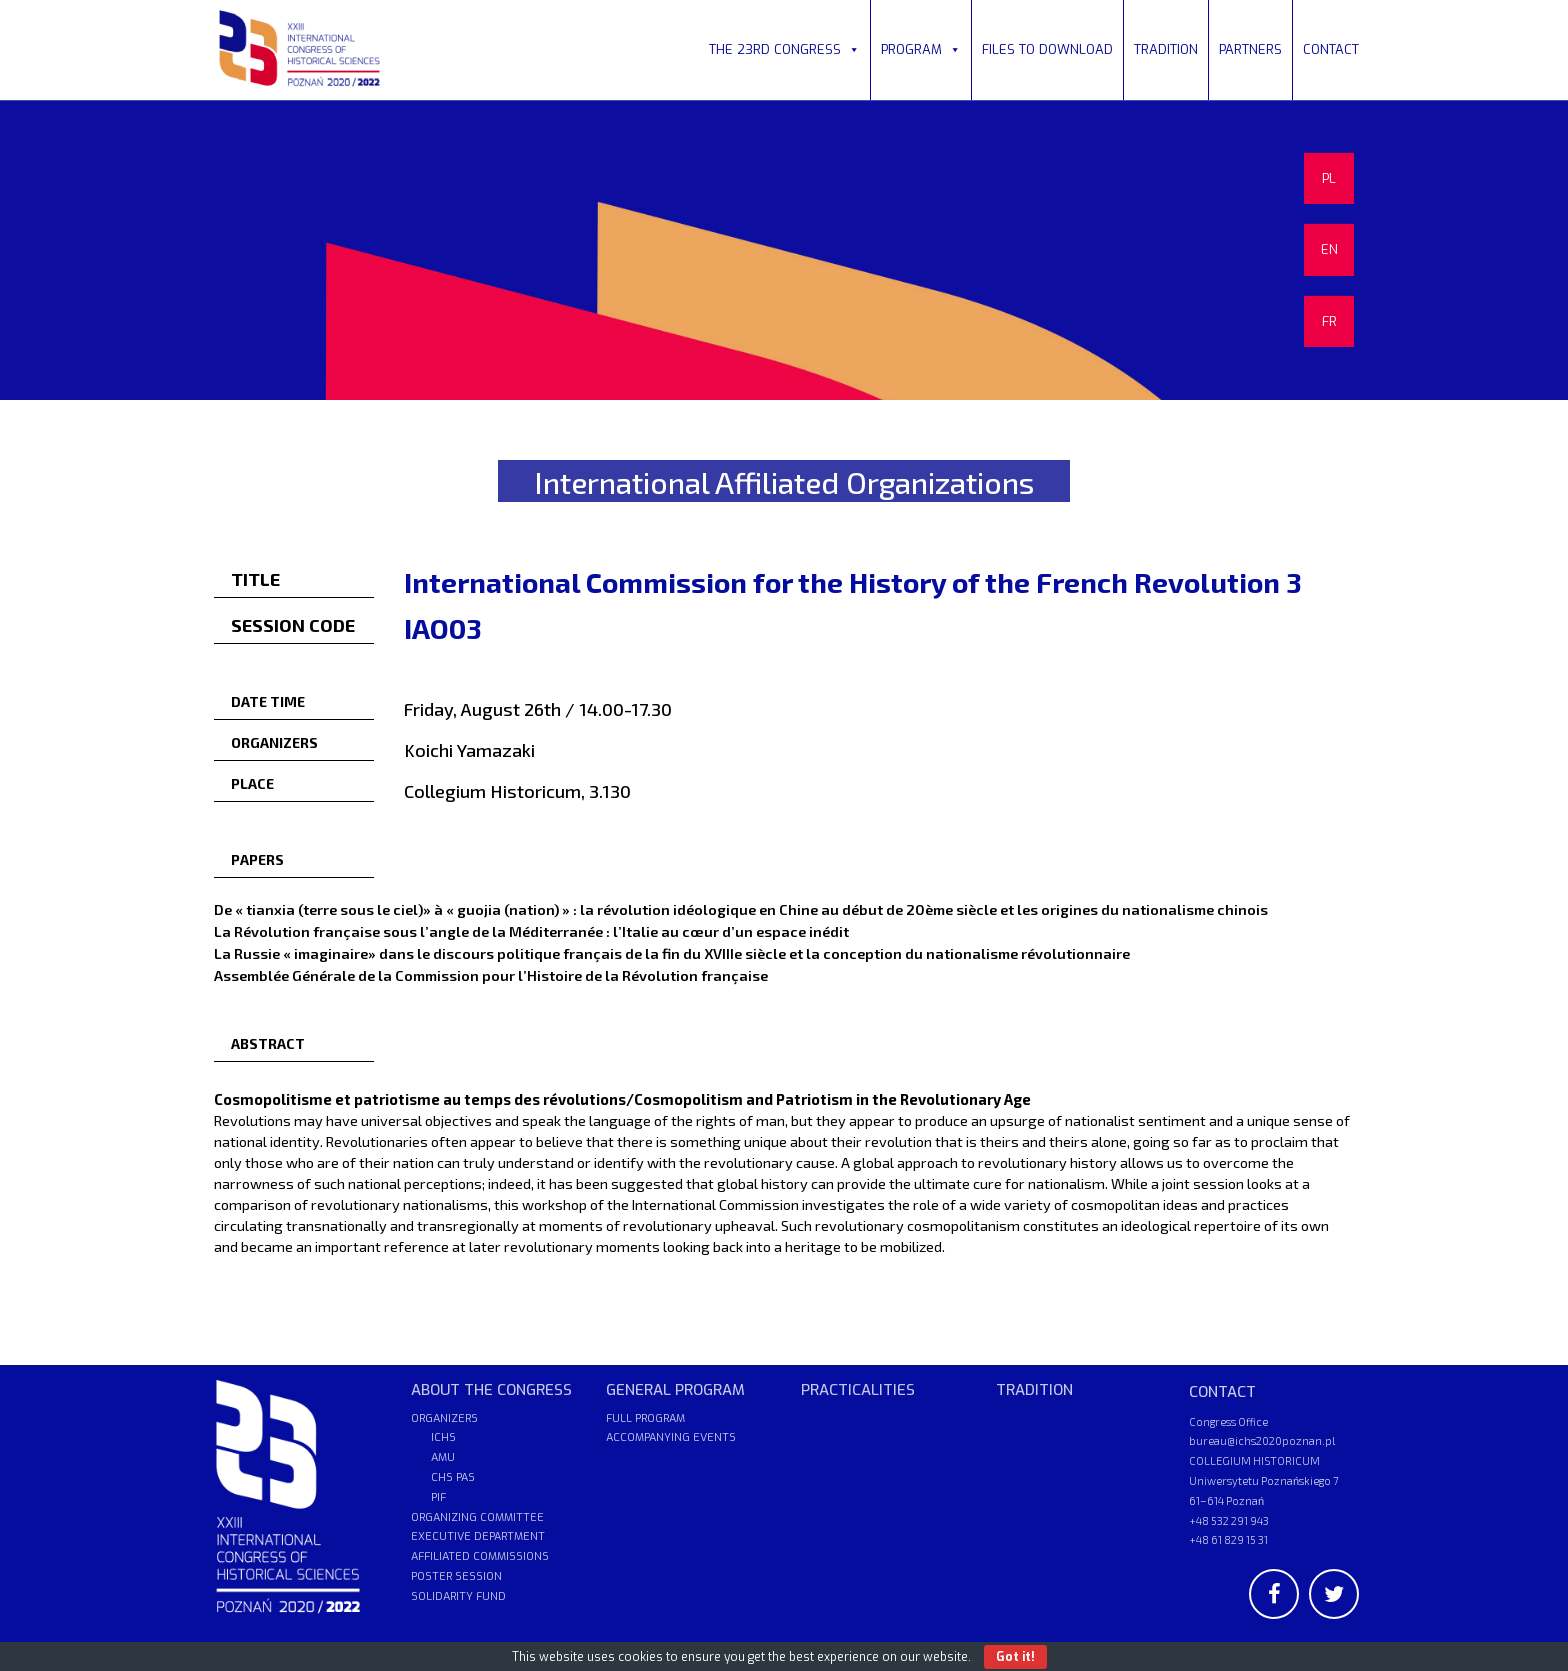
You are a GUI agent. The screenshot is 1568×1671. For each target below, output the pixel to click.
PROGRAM (921, 49)
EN (1329, 249)
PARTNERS (1250, 49)
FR (1329, 321)
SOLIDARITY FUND (458, 1596)
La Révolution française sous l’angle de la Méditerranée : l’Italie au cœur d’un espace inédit (531, 931)
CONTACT (1331, 49)
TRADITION (1166, 49)
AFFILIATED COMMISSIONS (480, 1556)
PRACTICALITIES (858, 1390)
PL (1329, 178)
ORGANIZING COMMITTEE (477, 1517)
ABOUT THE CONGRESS (491, 1390)
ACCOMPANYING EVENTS (671, 1437)
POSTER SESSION (456, 1576)
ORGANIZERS (444, 1418)
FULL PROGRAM (645, 1418)
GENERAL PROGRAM (675, 1390)
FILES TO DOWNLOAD (1047, 49)
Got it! (1015, 1657)
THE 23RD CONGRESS (784, 49)
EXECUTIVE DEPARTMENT (478, 1536)
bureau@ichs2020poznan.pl (1262, 1440)
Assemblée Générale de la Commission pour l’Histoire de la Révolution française (491, 975)
